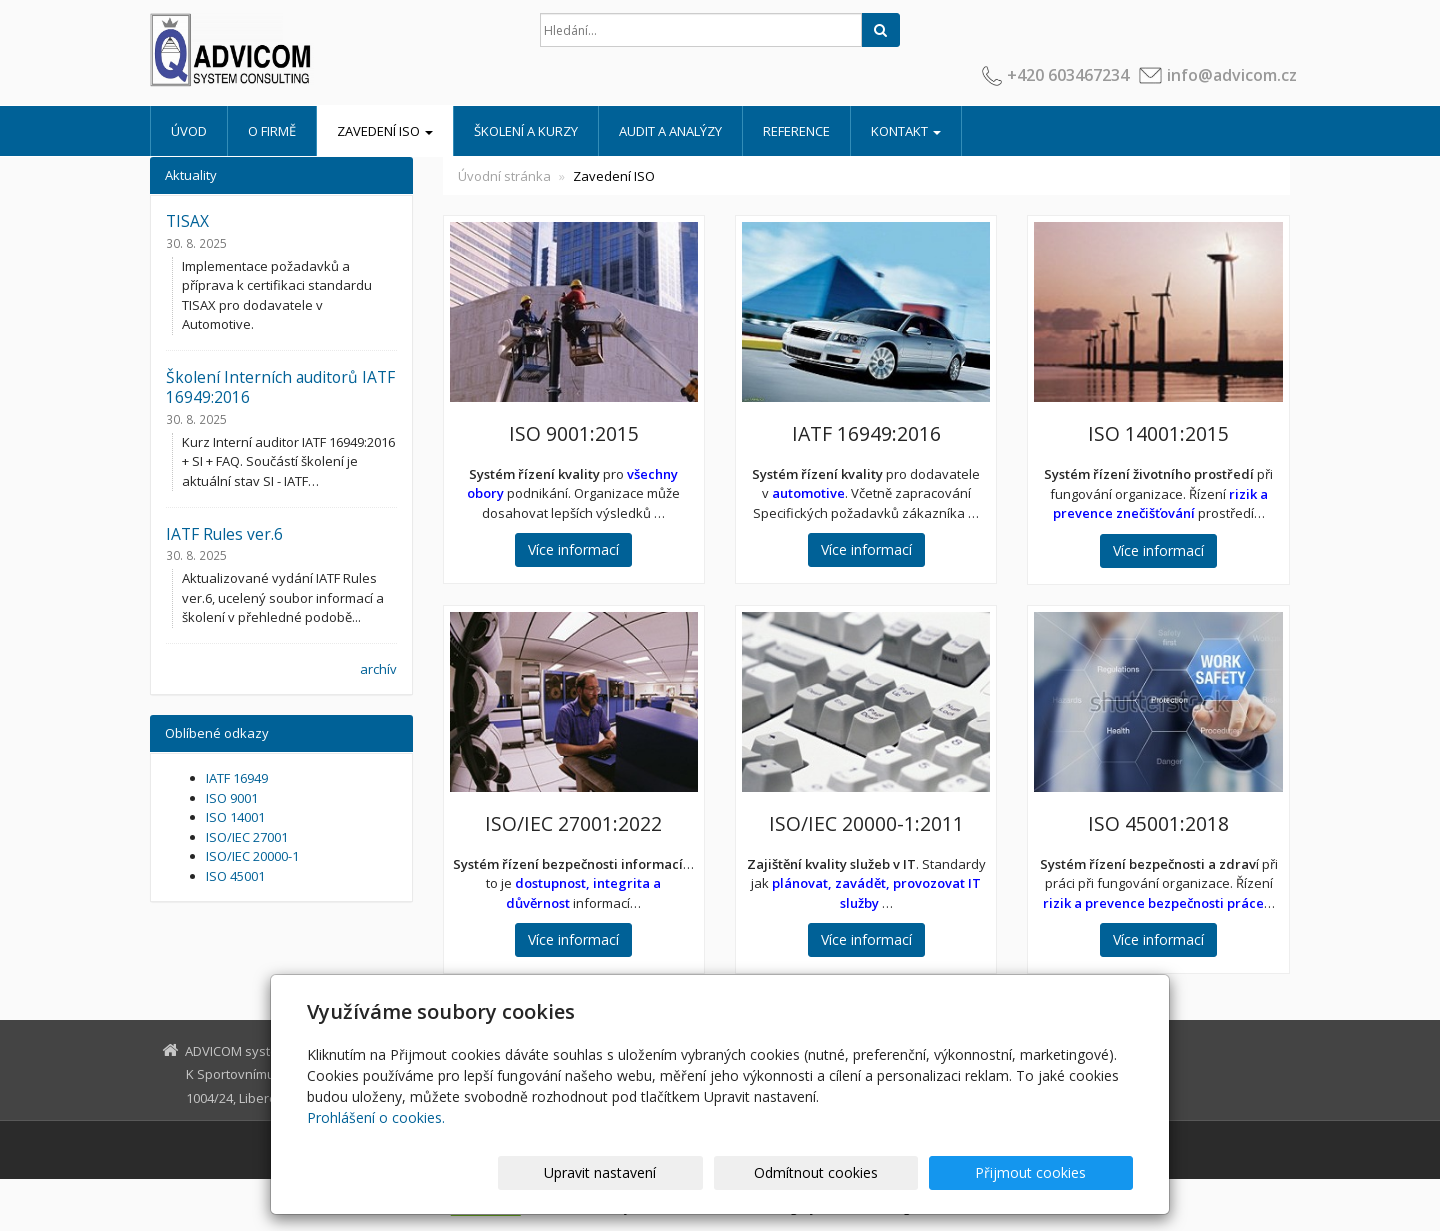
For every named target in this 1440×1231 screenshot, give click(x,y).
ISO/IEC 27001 (247, 837)
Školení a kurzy (526, 131)
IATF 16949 (237, 778)
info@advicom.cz (1232, 75)
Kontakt (906, 131)
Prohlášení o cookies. (376, 1117)
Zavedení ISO (385, 131)
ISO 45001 (235, 876)
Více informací (573, 549)
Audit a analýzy (670, 131)
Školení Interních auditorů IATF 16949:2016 (280, 387)
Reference (796, 131)
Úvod (189, 131)
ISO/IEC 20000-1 (252, 856)
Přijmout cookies (1056, 1172)
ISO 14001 (235, 817)
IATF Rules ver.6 (224, 534)
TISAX (187, 221)
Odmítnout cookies (893, 1172)
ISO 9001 (232, 798)
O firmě (272, 131)
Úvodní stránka (504, 176)
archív (378, 669)
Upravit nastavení (729, 1172)
